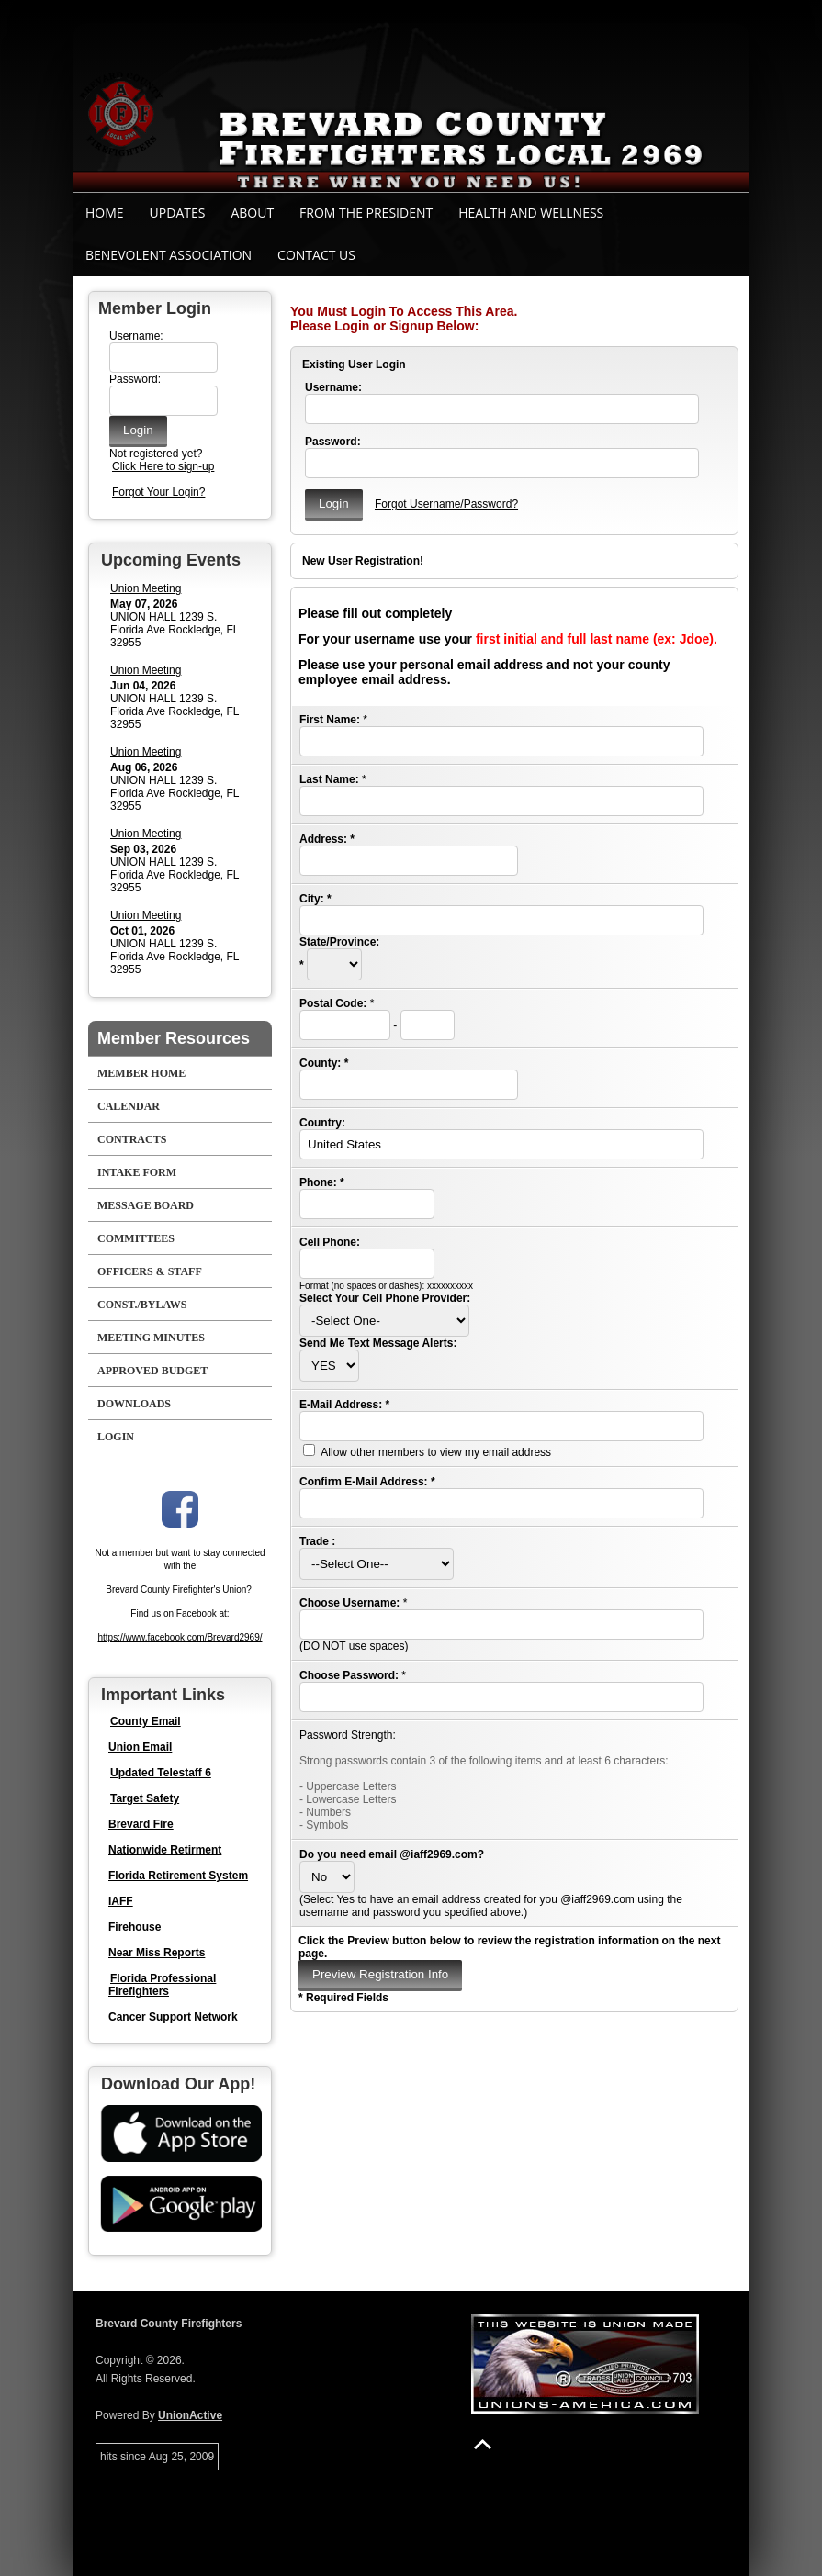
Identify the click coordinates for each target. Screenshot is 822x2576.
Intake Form (136, 1172)
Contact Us (316, 254)
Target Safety (144, 1798)
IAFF (120, 1901)
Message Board (145, 1205)
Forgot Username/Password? (446, 504)
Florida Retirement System (178, 1875)
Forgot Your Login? (158, 492)
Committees (136, 1238)
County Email (145, 1721)
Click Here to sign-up (163, 466)
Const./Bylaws (141, 1304)
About (252, 212)
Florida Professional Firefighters (162, 1985)
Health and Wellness (530, 212)
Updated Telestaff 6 (160, 1772)
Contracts (131, 1139)
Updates (178, 212)
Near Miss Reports (156, 1952)
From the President (366, 212)
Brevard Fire (141, 1824)
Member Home (141, 1073)
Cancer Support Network (173, 2016)
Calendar (128, 1106)
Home (104, 212)
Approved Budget (152, 1370)
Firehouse (134, 1927)
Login (115, 1436)
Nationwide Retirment (164, 1849)
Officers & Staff (149, 1271)
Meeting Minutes (151, 1337)
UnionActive (190, 2415)
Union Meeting (145, 588)
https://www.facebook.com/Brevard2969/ (180, 1637)
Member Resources (173, 1038)
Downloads (134, 1403)
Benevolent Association (168, 254)
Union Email (140, 1747)
